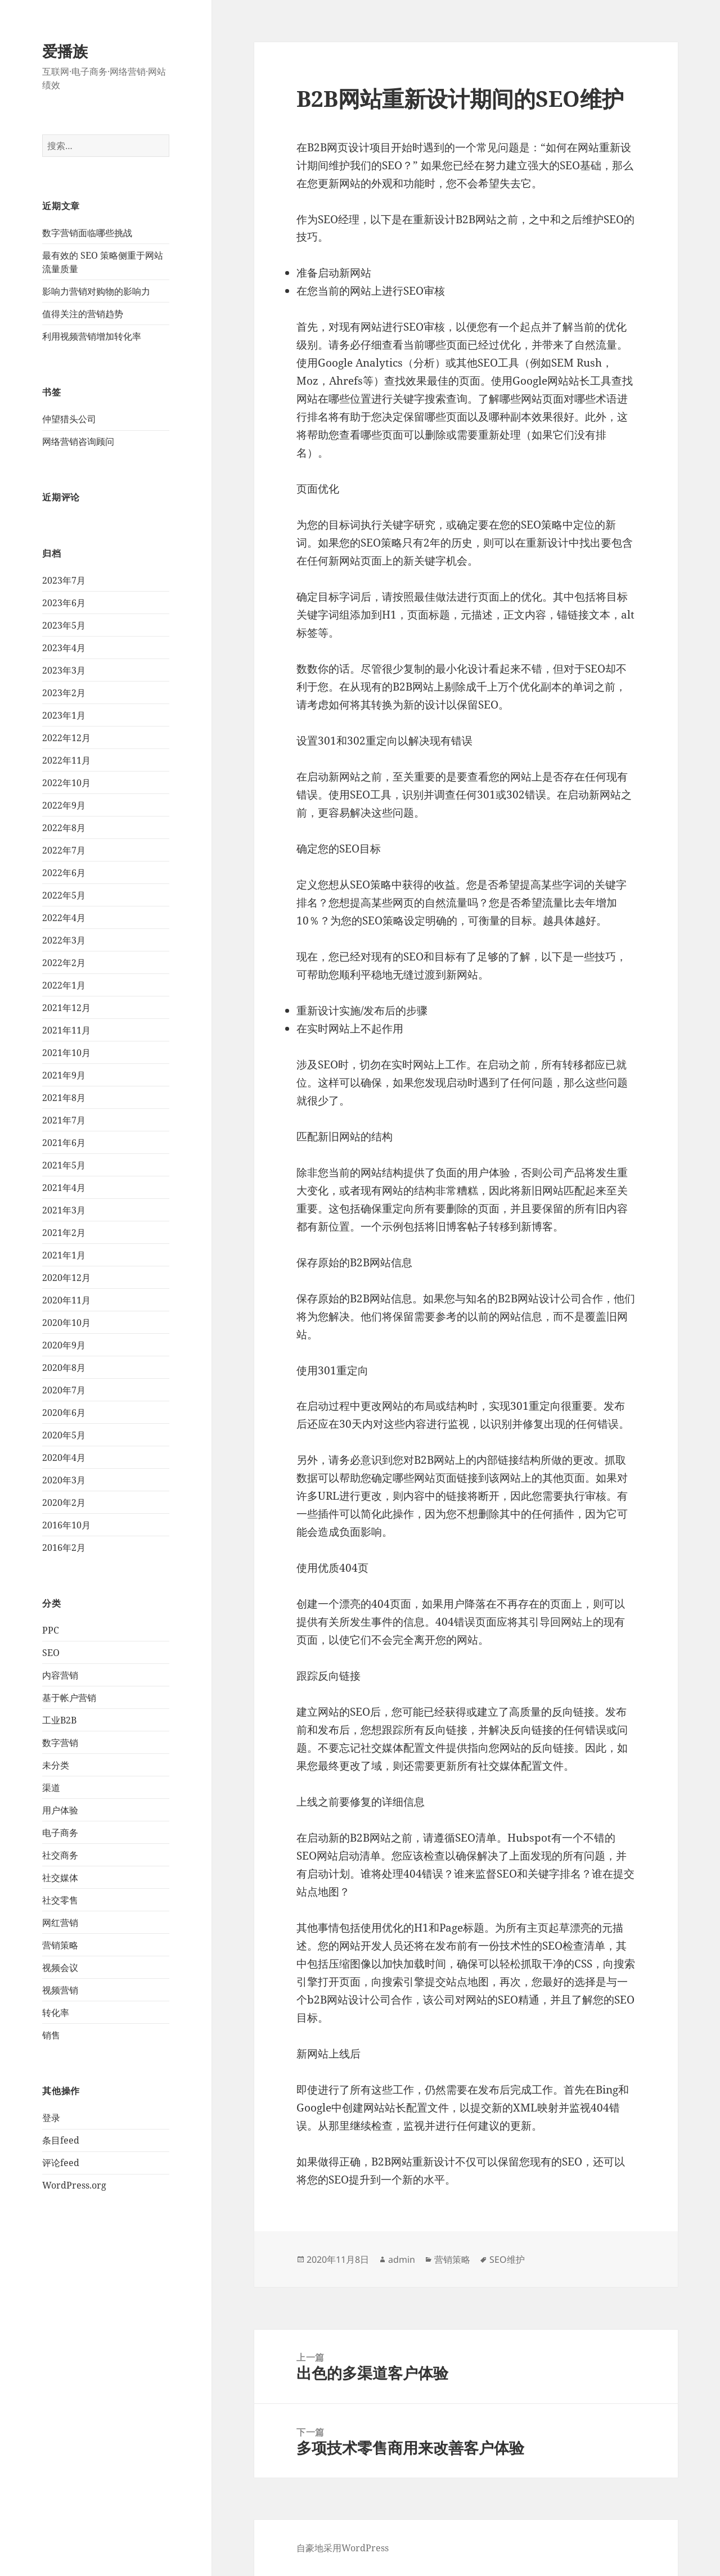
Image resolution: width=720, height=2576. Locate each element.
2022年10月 (66, 783)
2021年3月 (64, 1210)
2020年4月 (64, 1457)
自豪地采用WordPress (342, 2548)
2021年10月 (66, 1052)
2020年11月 (66, 1300)
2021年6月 (64, 1142)
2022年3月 (64, 940)
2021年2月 (64, 1232)
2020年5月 (64, 1435)
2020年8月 (64, 1367)
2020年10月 (66, 1322)
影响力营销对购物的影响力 (96, 291)
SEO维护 (507, 2259)
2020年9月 (64, 1345)
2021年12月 (66, 1007)
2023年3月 (64, 670)
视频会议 (60, 1967)
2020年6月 (64, 1412)
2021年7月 (64, 1120)
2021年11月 (66, 1030)
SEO (51, 1652)
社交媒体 (60, 1877)
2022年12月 (66, 738)
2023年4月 (64, 648)
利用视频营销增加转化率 (91, 336)
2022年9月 (64, 805)
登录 (51, 2118)
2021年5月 (64, 1165)
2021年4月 (64, 1187)
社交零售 (60, 1900)
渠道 (51, 1787)
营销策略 (60, 1945)
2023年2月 (64, 693)
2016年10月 (66, 1525)
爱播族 (65, 50)
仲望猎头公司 (69, 419)
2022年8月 (64, 828)
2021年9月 (64, 1075)
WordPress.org (74, 2185)
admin (401, 2259)
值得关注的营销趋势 (82, 314)
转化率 (55, 2012)
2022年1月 (64, 985)
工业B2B (59, 1720)
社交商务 (60, 1855)
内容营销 (60, 1675)
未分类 (55, 1765)
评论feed (60, 2163)
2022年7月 (64, 850)
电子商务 (60, 1832)
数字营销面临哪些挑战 (87, 233)
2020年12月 (66, 1277)
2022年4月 (64, 918)
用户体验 (60, 1810)
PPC (50, 1630)
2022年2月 (64, 963)
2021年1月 (64, 1255)
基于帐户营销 (69, 1697)
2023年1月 (64, 715)
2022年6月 (64, 873)
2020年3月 (64, 1480)
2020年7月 (64, 1390)
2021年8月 (64, 1097)
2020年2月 (64, 1502)
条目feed (60, 2140)
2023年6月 (64, 603)
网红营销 (60, 1922)
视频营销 (60, 1990)
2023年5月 (64, 625)
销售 (51, 2035)
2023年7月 (64, 580)
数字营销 (60, 1742)
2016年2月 (64, 1547)
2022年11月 (66, 760)
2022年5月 (64, 895)
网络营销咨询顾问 (78, 441)
